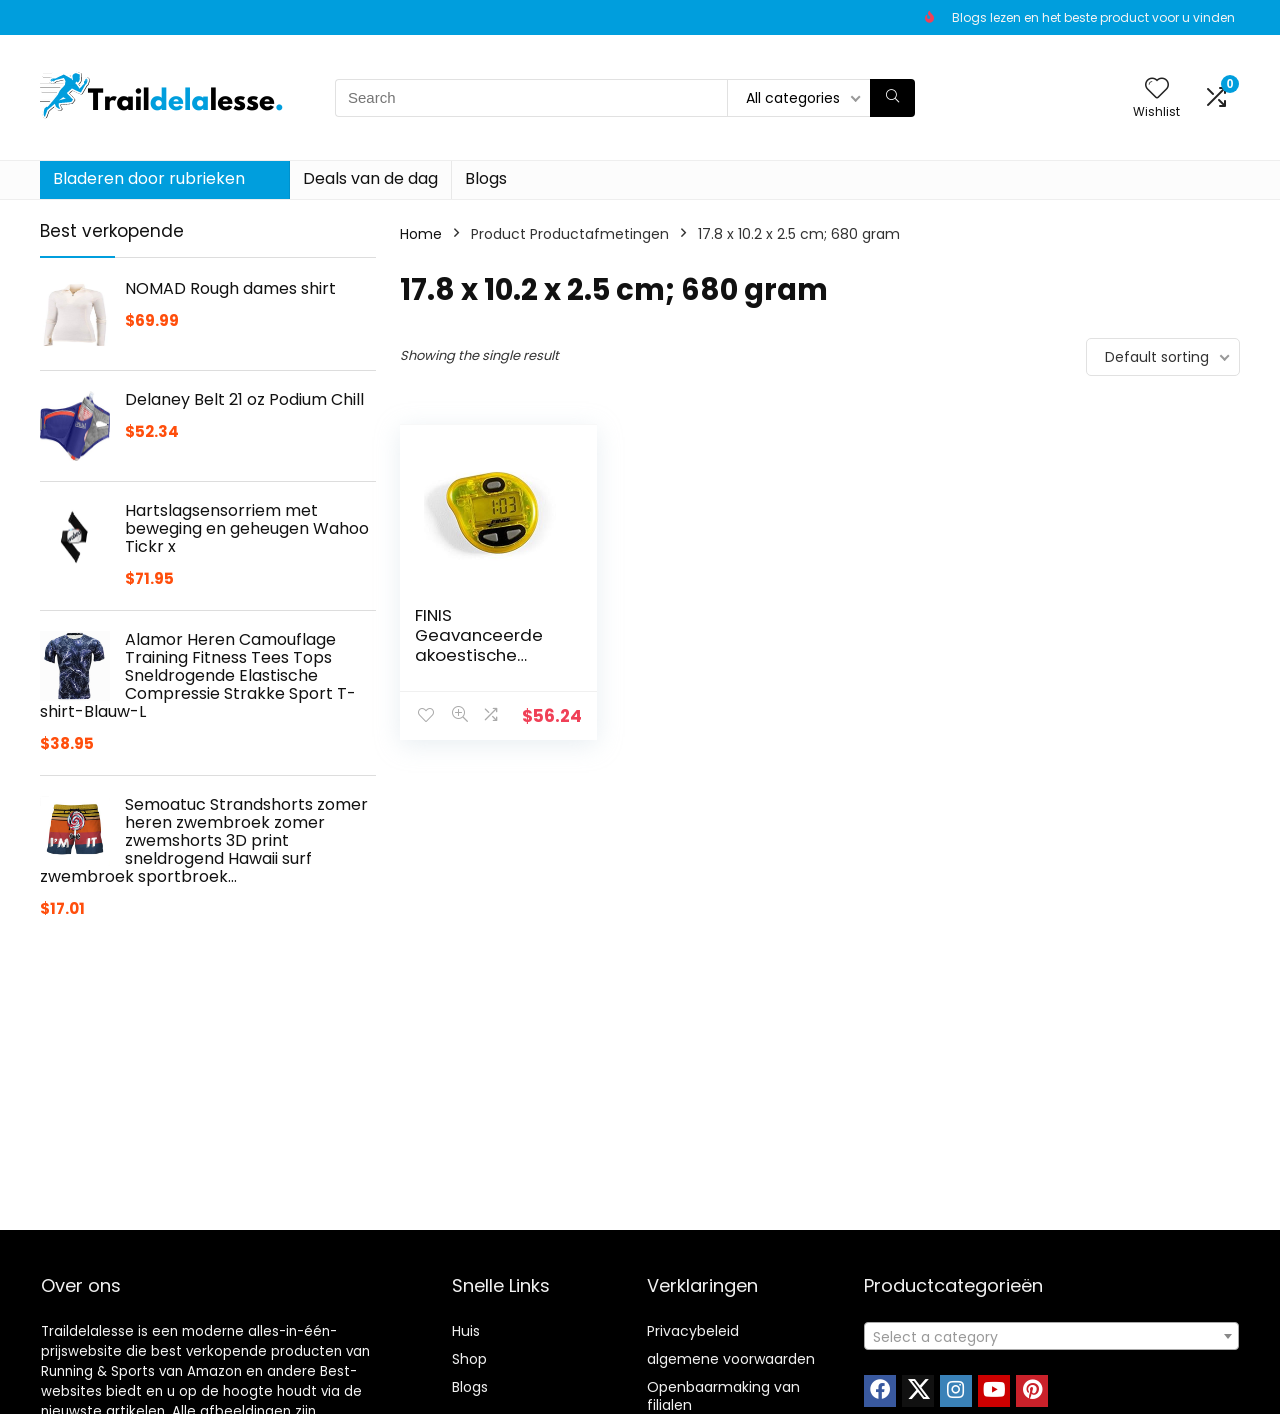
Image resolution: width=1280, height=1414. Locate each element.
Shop (469, 1359)
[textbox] (1051, 1337)
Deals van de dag (370, 178)
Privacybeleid (693, 1331)
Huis (466, 1331)
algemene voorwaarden (731, 1359)
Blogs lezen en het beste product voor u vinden (1093, 17)
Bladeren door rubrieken (149, 178)
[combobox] (1051, 1336)
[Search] (892, 98)
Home (421, 234)
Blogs (486, 178)
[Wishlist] (1157, 89)
